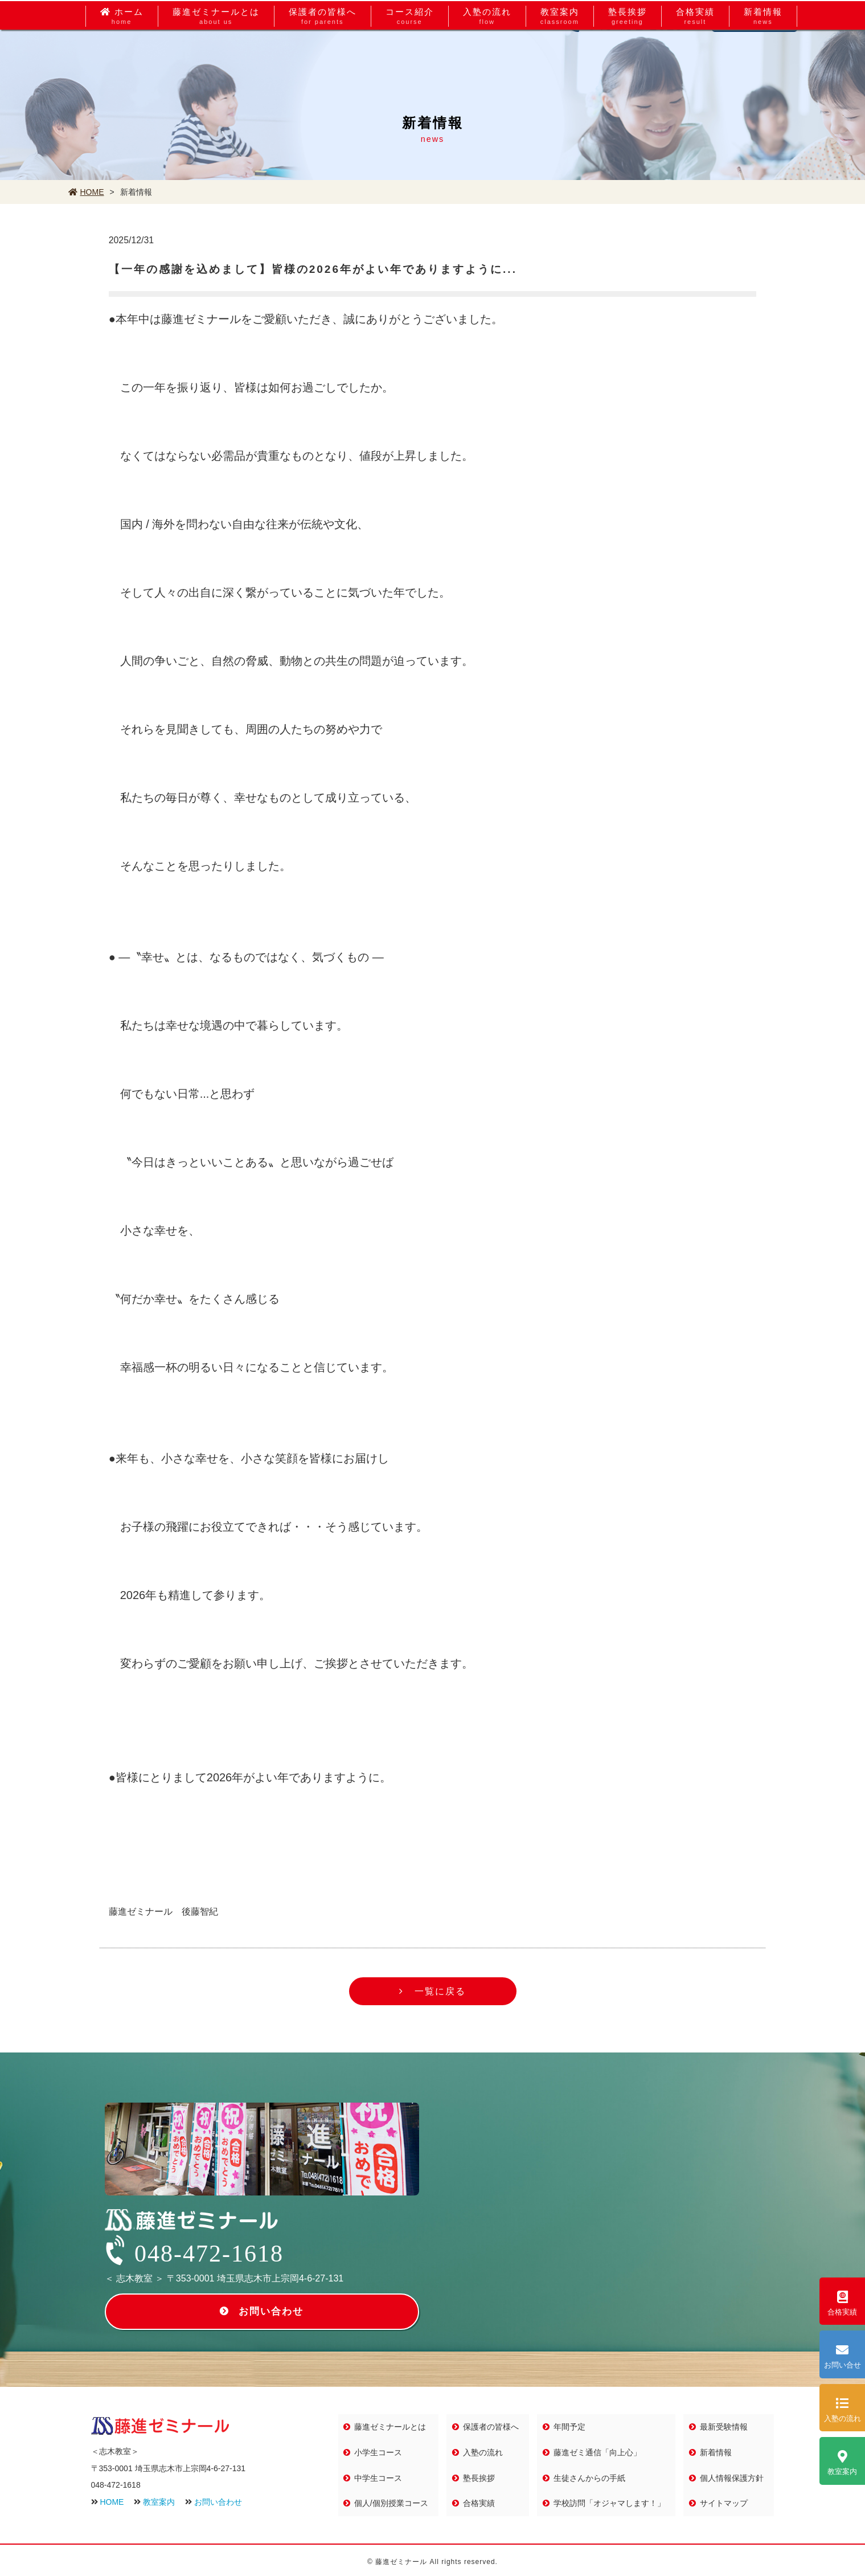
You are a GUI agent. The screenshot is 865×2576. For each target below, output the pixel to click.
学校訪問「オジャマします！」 (611, 2500)
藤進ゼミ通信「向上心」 (599, 2451)
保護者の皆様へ (322, 55)
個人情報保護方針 (734, 2476)
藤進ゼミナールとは (216, 55)
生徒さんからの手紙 (592, 2476)
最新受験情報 (726, 2427)
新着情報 (763, 55)
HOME (86, 192)
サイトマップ (726, 2500)
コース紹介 (410, 55)
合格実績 (695, 55)
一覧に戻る (440, 1992)
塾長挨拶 (627, 55)
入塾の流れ (487, 55)
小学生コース (381, 2451)
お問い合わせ (271, 2312)
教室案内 (559, 55)
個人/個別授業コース (394, 2500)
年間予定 (572, 2427)
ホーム (122, 55)
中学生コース (381, 2476)
